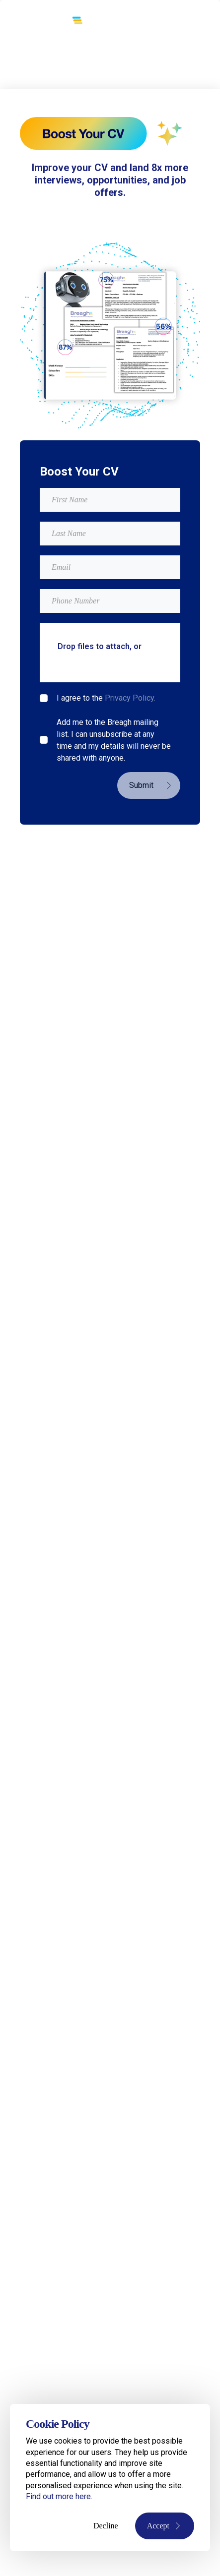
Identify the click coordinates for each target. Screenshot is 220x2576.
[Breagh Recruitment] (47, 21)
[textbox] (110, 500)
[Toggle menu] (178, 22)
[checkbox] (44, 698)
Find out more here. (59, 2496)
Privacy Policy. (130, 698)
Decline (105, 2525)
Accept (164, 2525)
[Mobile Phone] (110, 601)
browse (71, 658)
